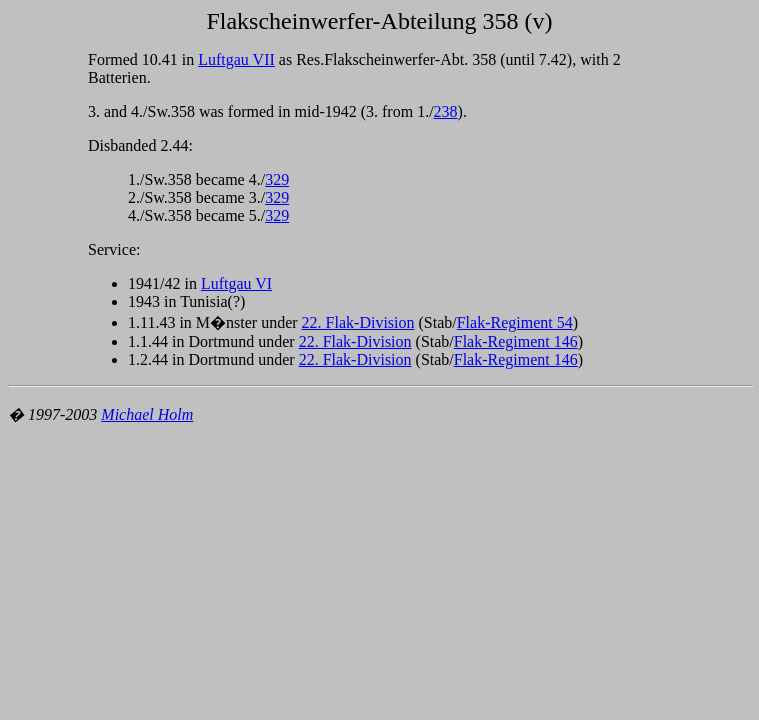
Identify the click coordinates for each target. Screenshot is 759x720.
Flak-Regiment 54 (515, 322)
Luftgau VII (236, 59)
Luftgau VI (236, 283)
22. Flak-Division (358, 322)
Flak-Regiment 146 (516, 341)
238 (446, 111)
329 (277, 179)
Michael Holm (147, 414)
